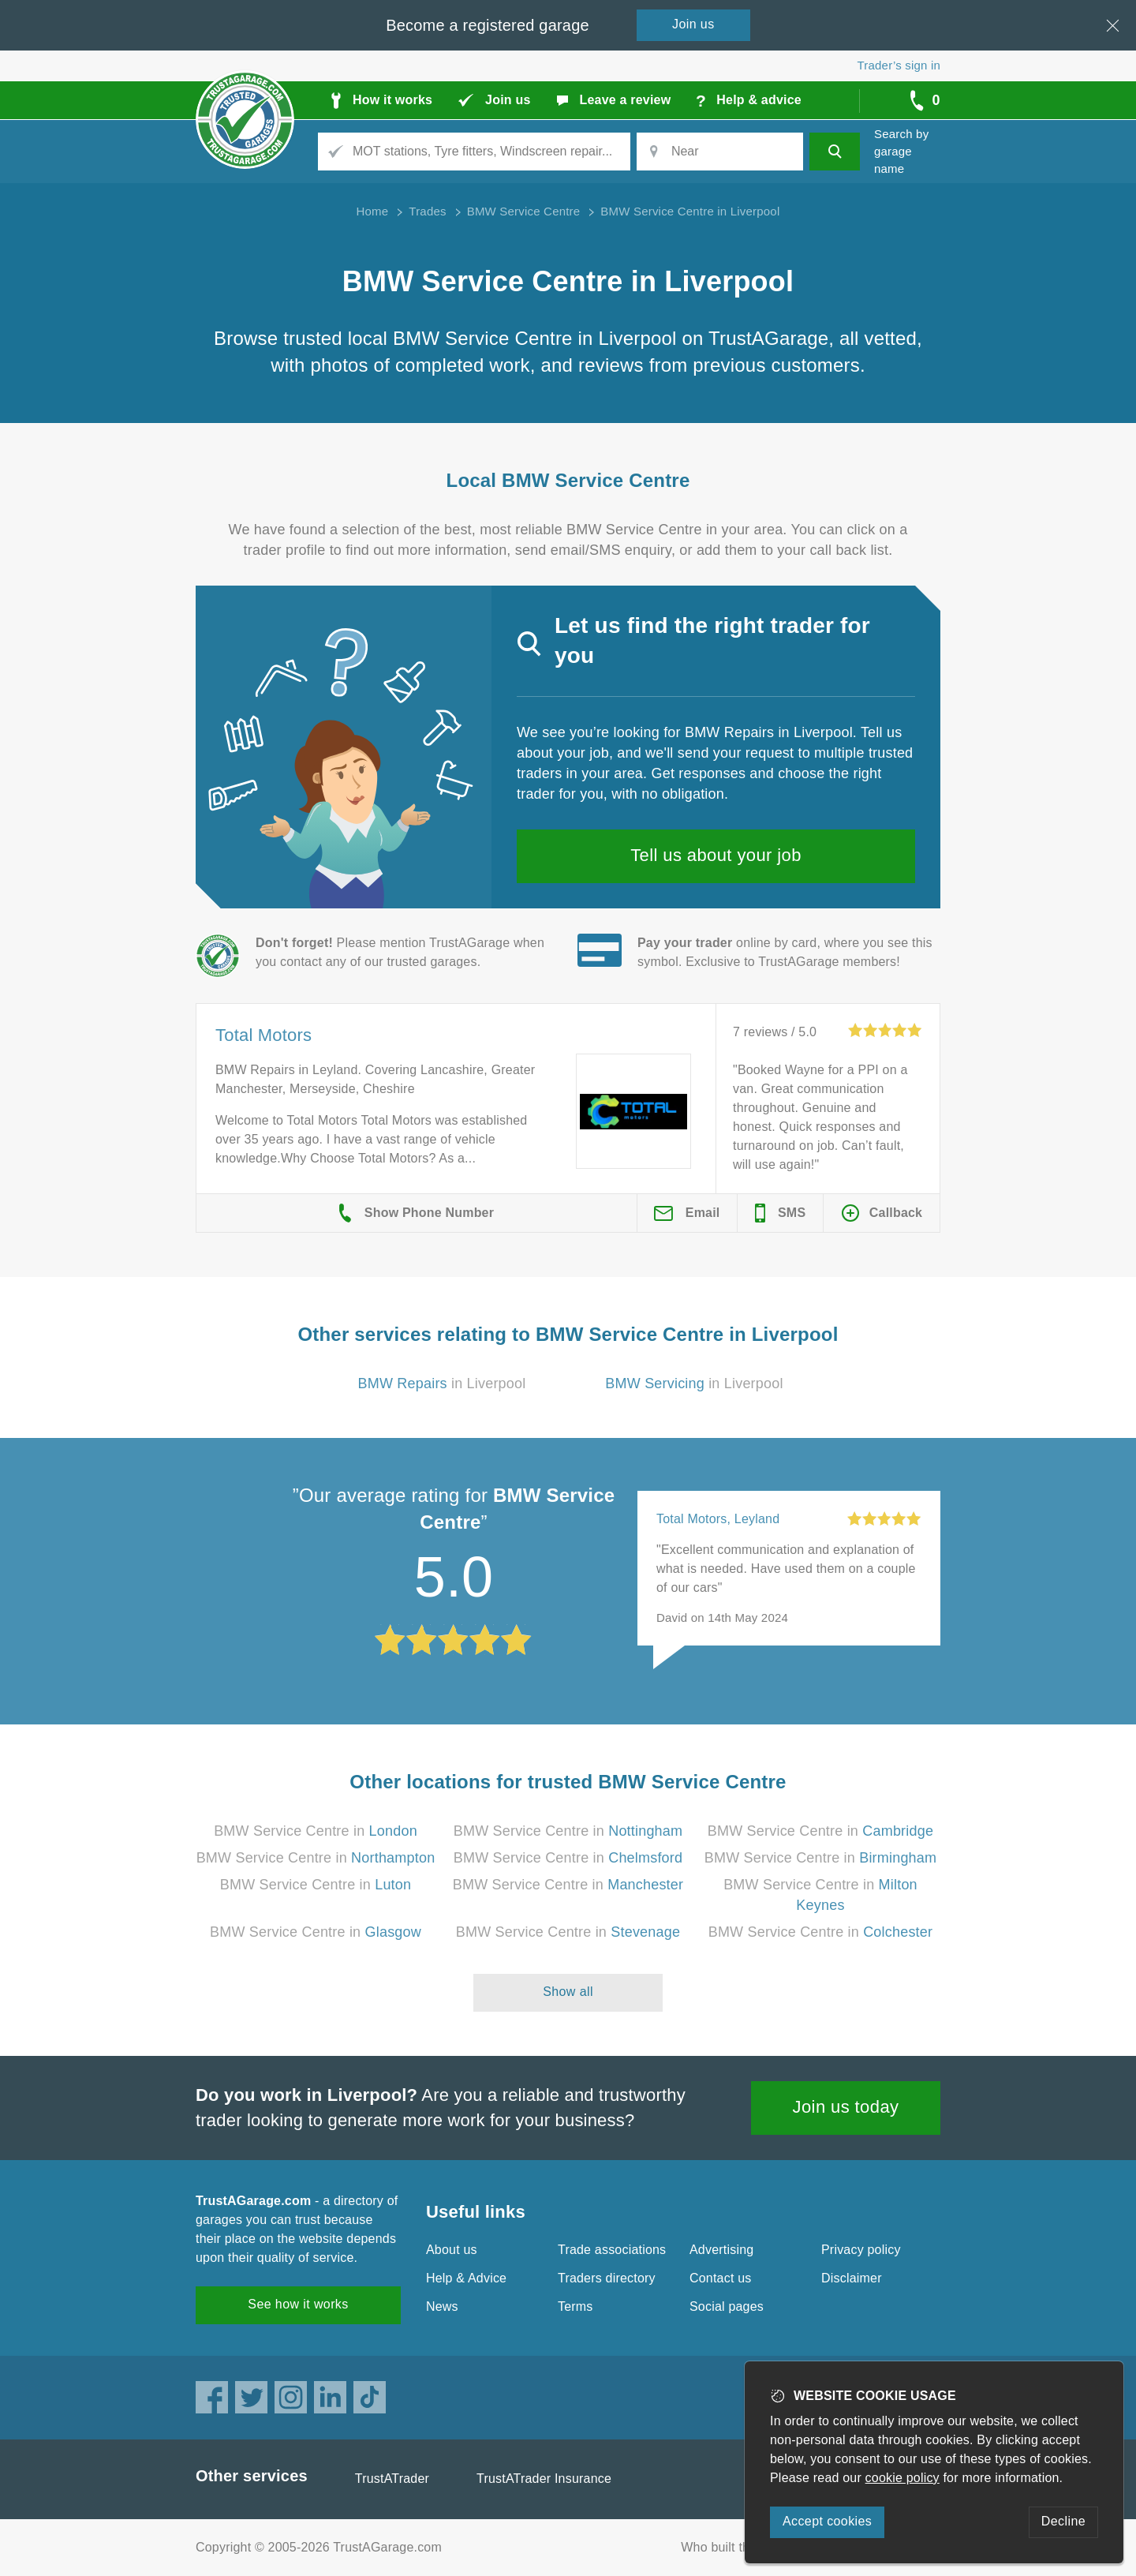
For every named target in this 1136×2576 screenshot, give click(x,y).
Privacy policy (861, 2249)
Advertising (721, 2249)
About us (451, 2249)
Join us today (846, 2107)
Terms (575, 2306)
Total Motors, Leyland (717, 1519)
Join (693, 24)
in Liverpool (442, 1383)
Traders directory (607, 2278)
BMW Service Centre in (315, 1831)
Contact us (720, 2278)
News (442, 2306)
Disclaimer (851, 2278)
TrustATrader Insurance (543, 2478)
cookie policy (902, 2477)
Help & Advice (466, 2278)
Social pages (726, 2306)
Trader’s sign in (899, 65)
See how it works (298, 2304)
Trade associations (612, 2249)
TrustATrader (392, 2478)
